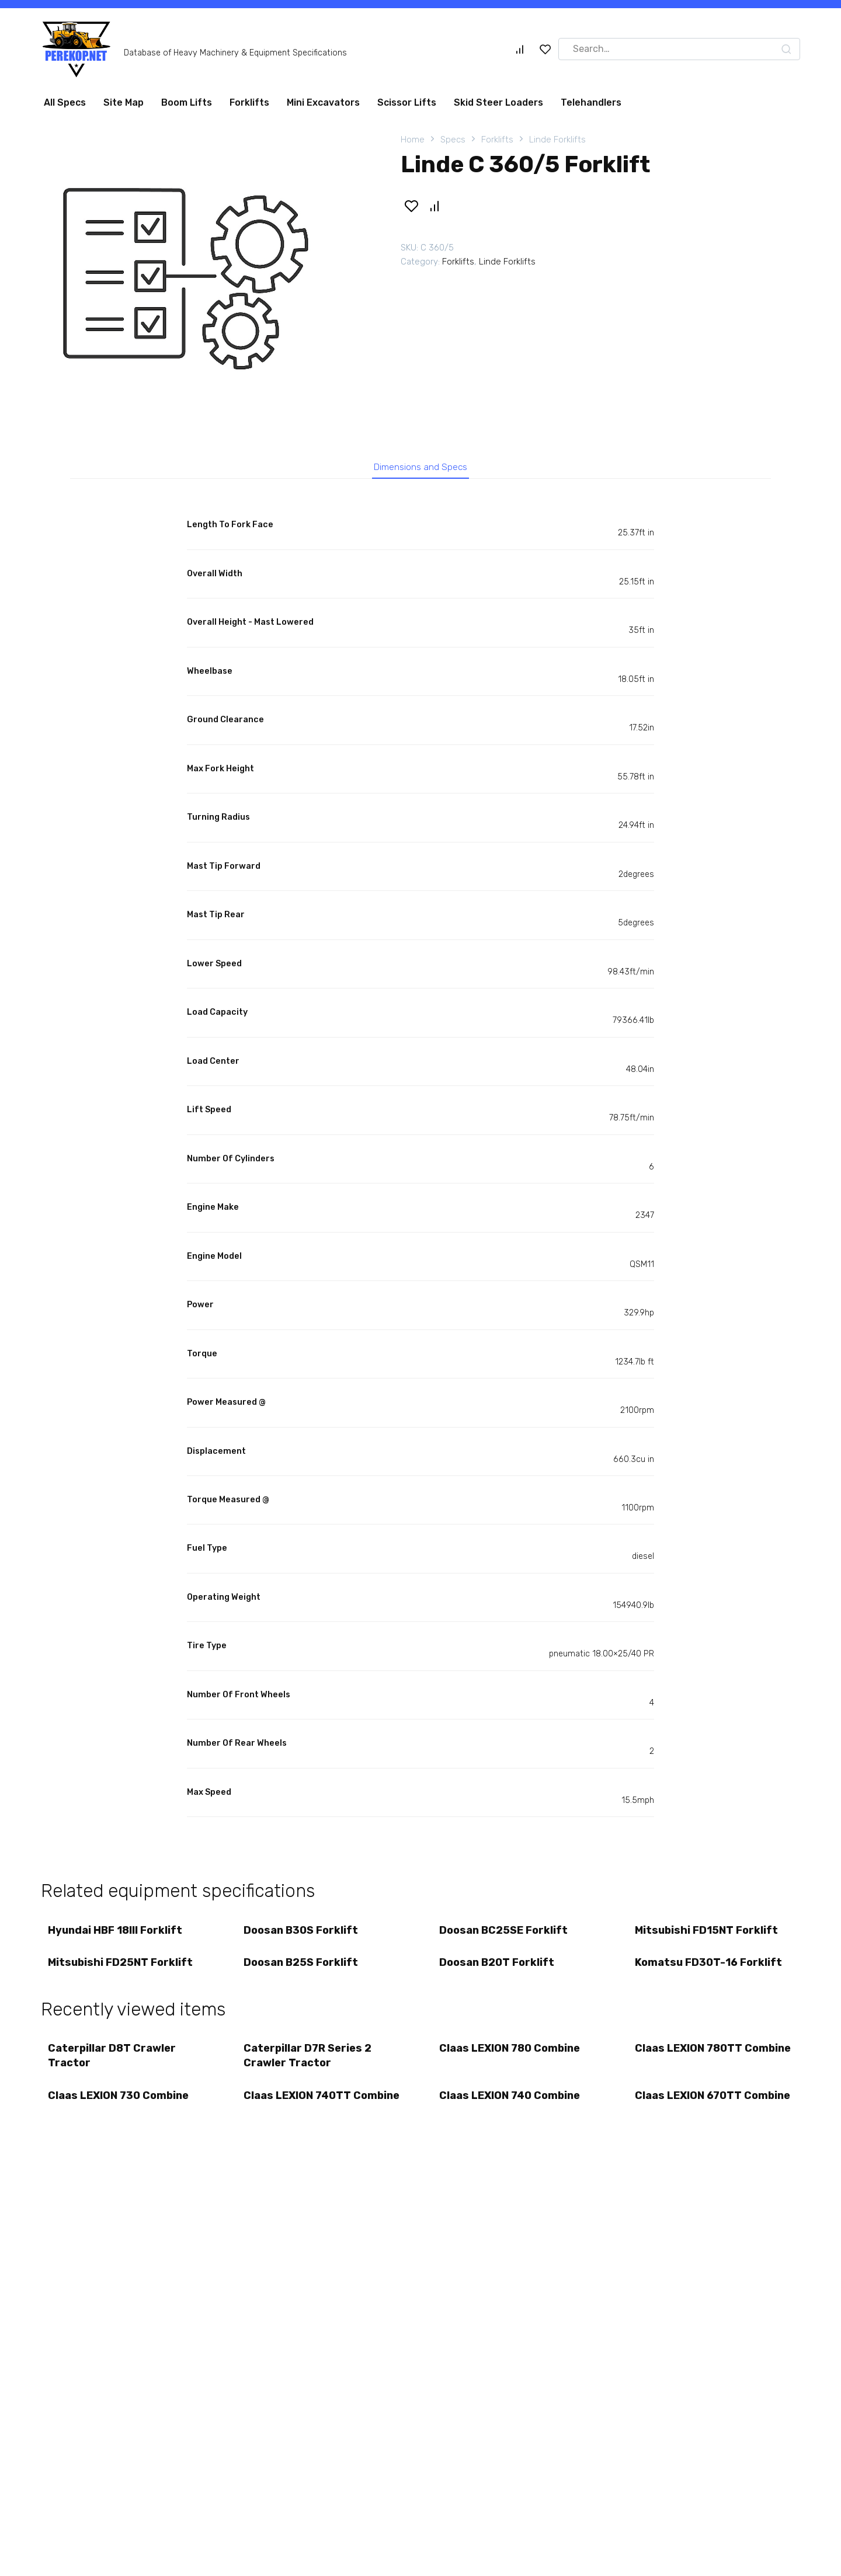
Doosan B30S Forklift (302, 1934)
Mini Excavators (323, 102)
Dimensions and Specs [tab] (421, 468)
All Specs (65, 102)
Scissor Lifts (406, 102)
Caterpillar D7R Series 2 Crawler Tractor (309, 2067)
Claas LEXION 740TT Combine (299, 2118)
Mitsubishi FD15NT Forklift (708, 1934)
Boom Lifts (186, 102)
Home (413, 139)
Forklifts (249, 102)
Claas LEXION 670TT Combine (690, 2118)
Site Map (123, 102)
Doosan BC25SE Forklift (505, 1934)
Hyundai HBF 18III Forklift (117, 1934)
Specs (452, 139)
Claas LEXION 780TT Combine (690, 2067)
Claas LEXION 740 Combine (511, 2110)
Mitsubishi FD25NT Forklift (122, 1971)
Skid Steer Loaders (498, 102)
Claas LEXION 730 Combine (120, 2110)
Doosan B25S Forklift (302, 1971)
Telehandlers (591, 102)
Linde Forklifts (557, 139)
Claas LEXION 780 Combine (511, 2059)
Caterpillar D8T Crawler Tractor (114, 2067)
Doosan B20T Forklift (498, 1971)
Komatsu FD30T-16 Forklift (710, 1971)
